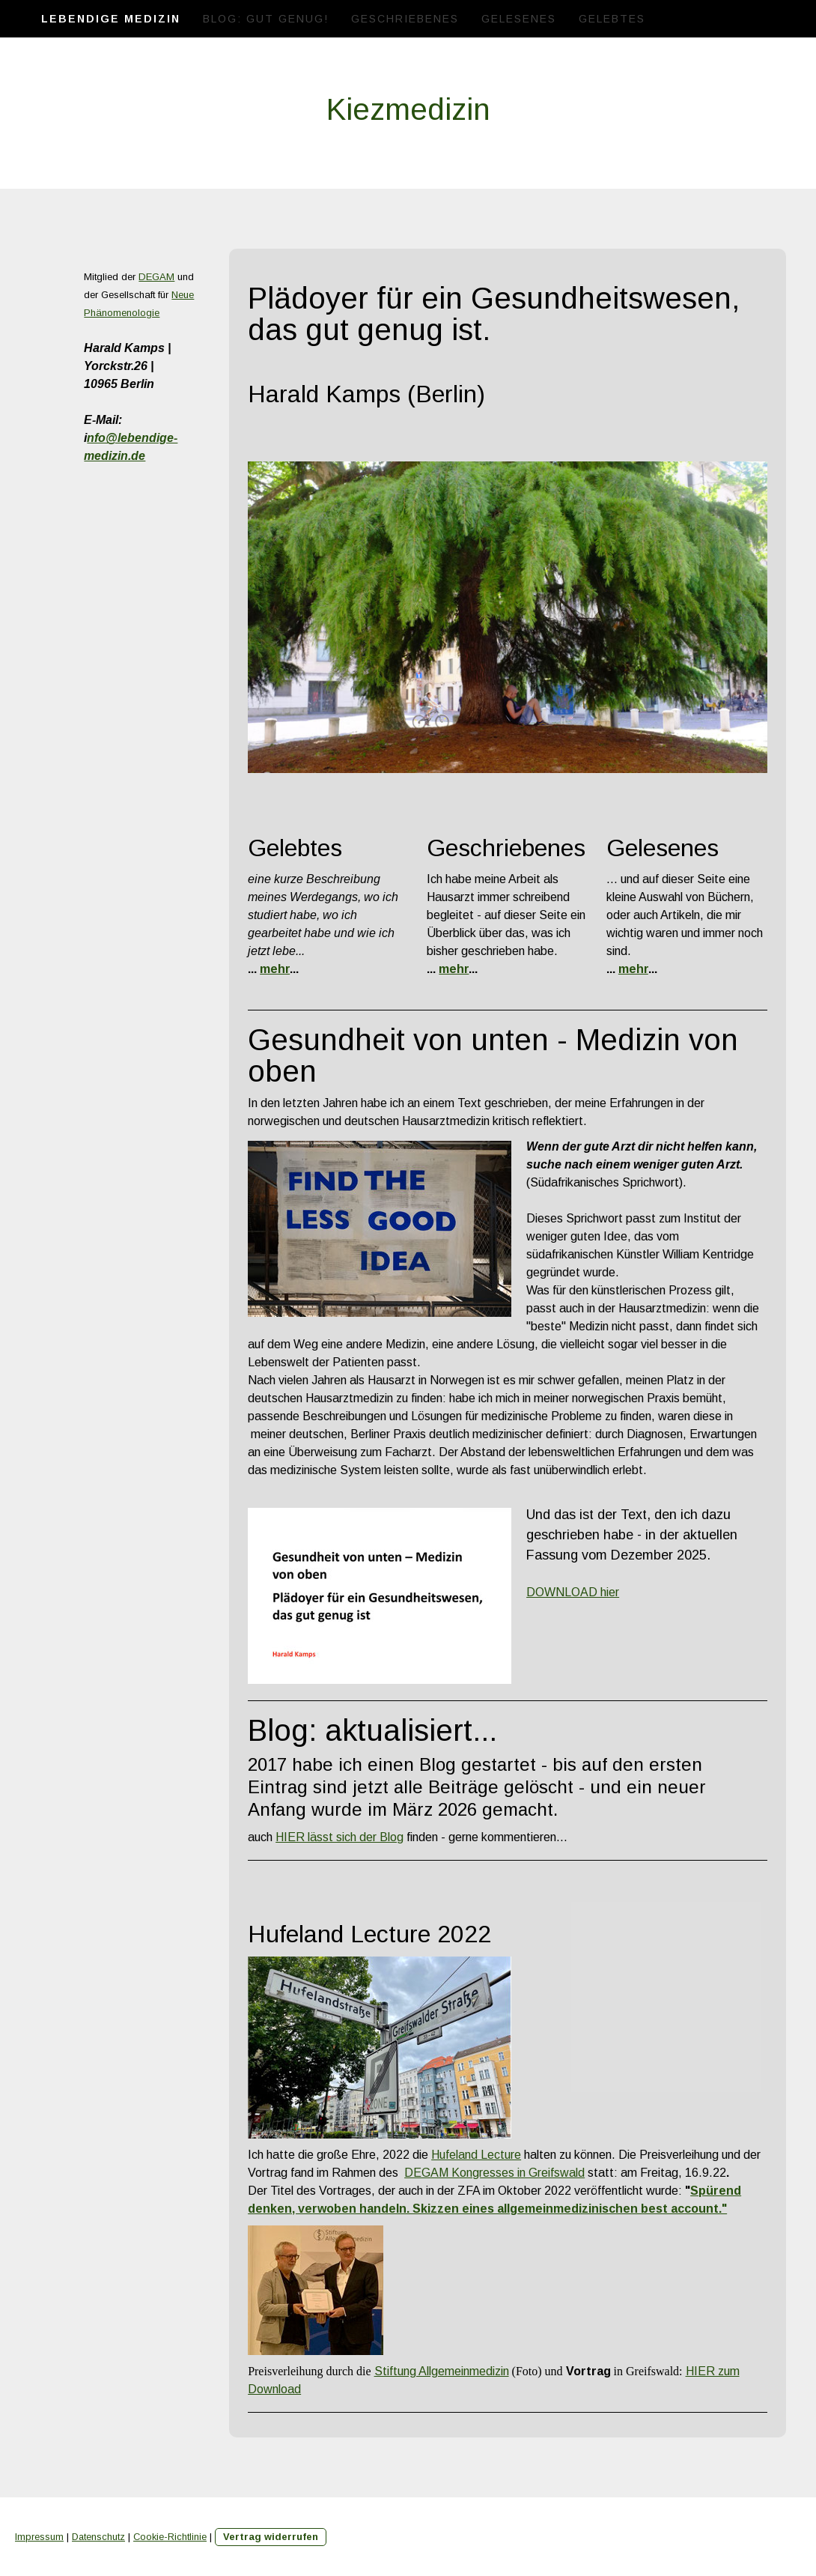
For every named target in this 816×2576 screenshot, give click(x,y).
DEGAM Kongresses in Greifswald (494, 2172)
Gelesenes (518, 19)
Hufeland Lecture (476, 2154)
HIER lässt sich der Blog (339, 1837)
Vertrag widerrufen (270, 2536)
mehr (275, 969)
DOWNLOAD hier (572, 1592)
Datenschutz (98, 2536)
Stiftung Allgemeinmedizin (441, 2371)
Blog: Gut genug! (266, 19)
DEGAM (156, 276)
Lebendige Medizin (110, 19)
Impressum (39, 2536)
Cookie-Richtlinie (170, 2536)
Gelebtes (612, 19)
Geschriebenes (405, 19)
